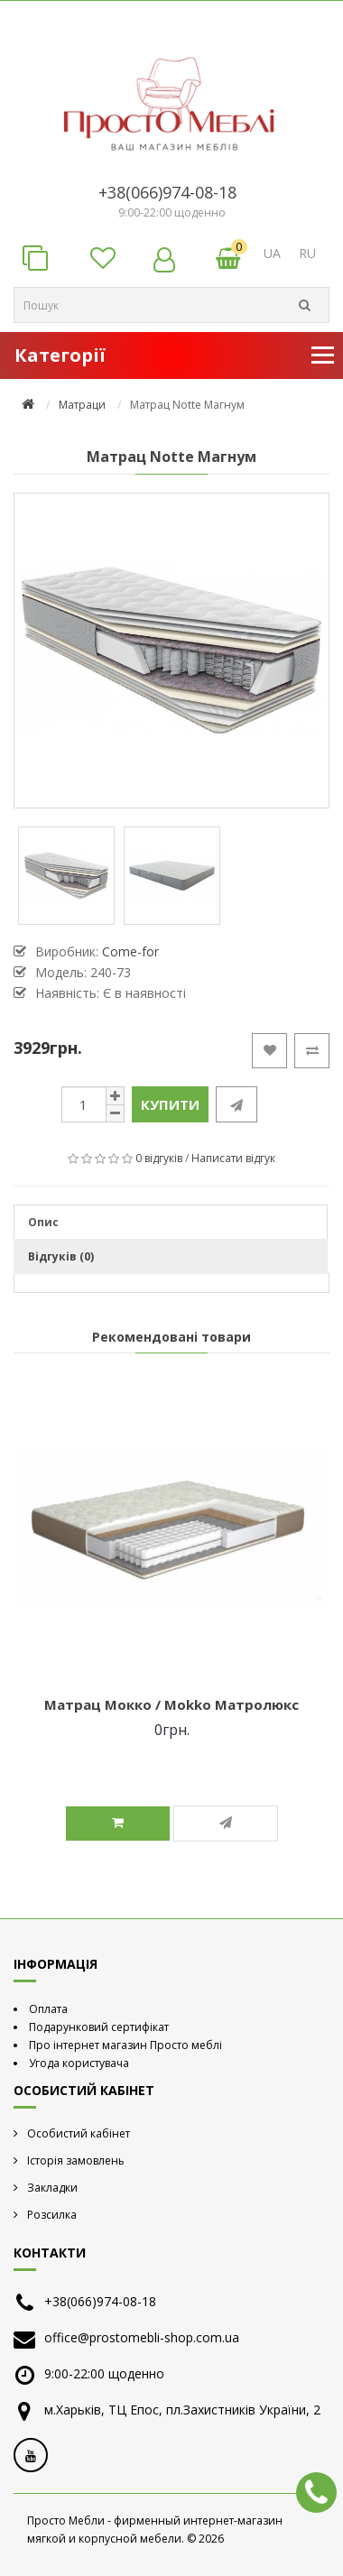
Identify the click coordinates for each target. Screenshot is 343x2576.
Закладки (52, 2187)
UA (272, 253)
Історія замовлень (76, 2160)
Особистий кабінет (78, 2133)
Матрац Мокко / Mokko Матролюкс (171, 1704)
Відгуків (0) (61, 1256)
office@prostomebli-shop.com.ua (141, 2337)
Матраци (82, 404)
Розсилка (52, 2214)
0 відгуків (158, 1158)
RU (307, 253)
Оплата (48, 2009)
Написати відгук (233, 1158)
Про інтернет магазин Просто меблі (125, 2045)
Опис (43, 1222)
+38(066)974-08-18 (167, 192)
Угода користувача (79, 2063)
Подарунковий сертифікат (99, 2027)
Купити (170, 1104)
